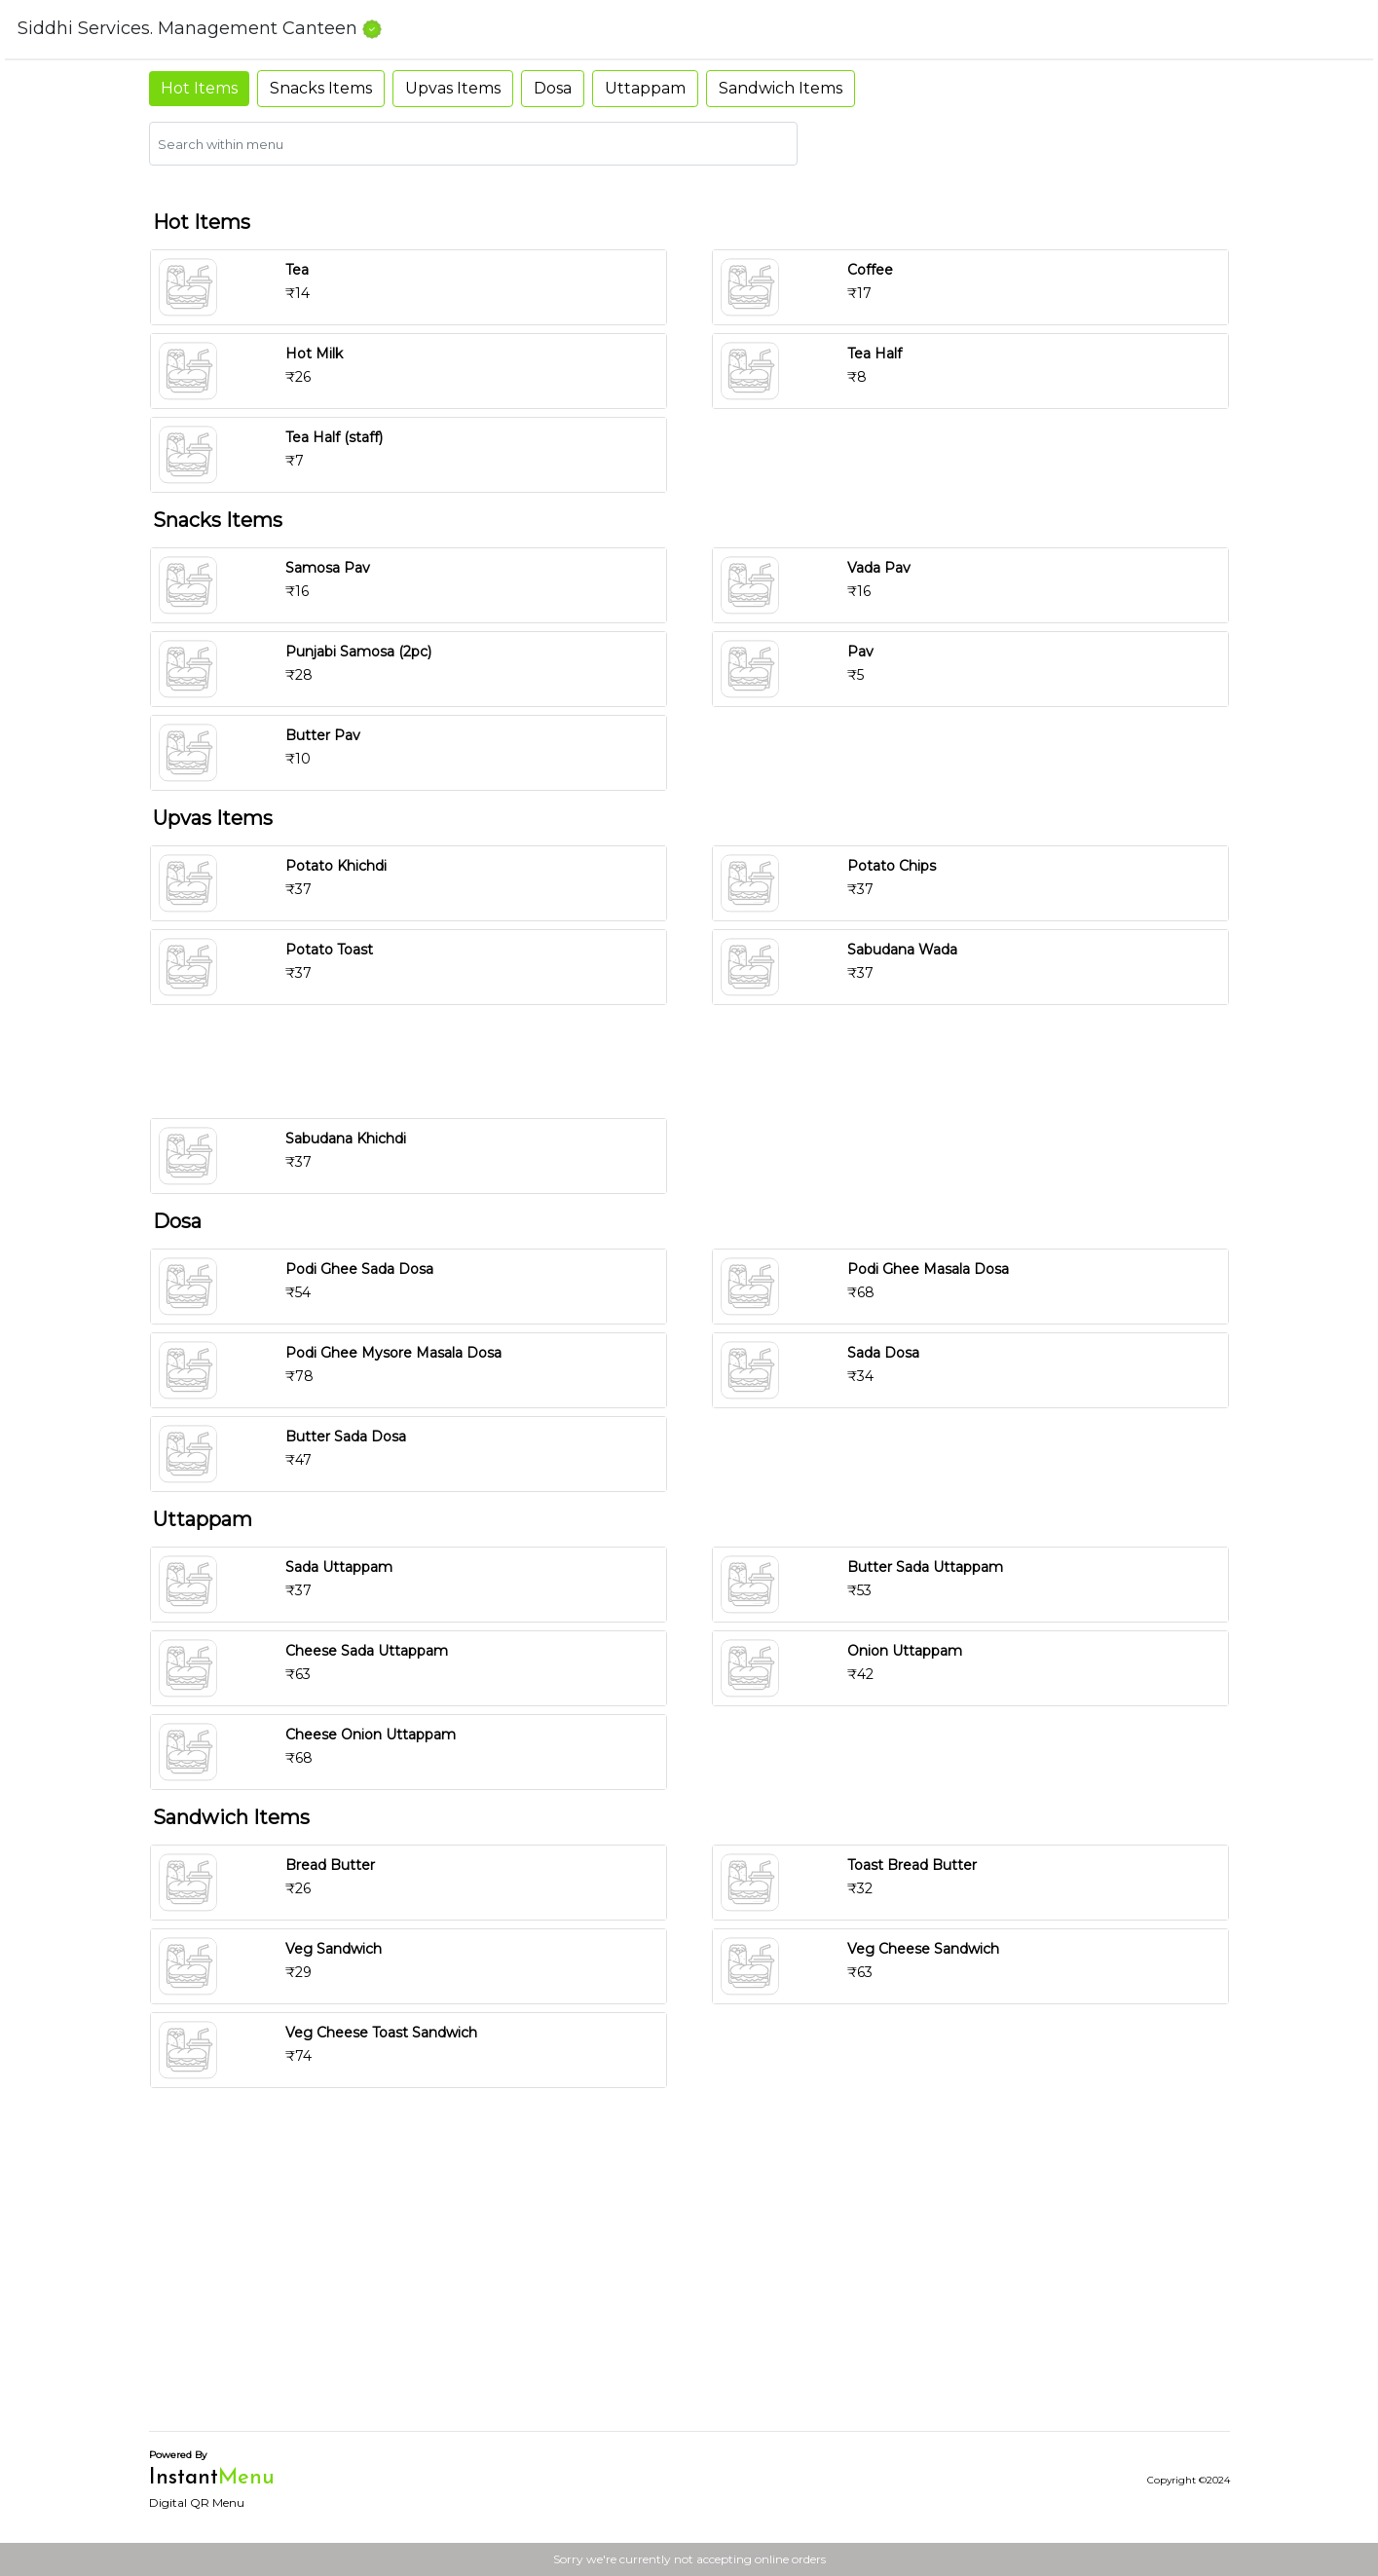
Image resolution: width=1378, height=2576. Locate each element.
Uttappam (645, 88)
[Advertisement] (697, 1061)
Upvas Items (453, 88)
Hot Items (199, 88)
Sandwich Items (780, 88)
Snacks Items (321, 88)
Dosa (553, 88)
